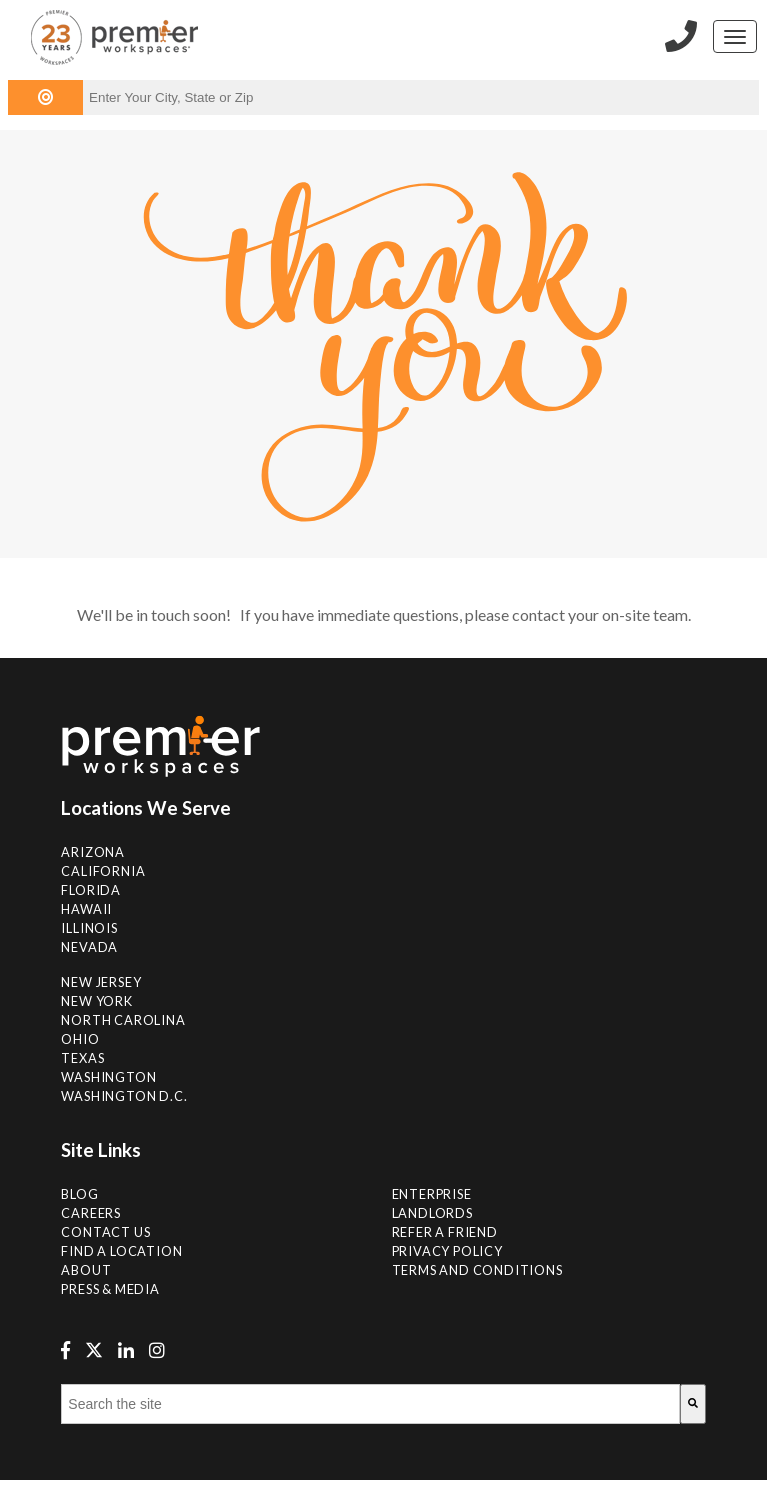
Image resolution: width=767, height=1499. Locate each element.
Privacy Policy (447, 1251)
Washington (108, 1077)
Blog (79, 1194)
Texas (82, 1058)
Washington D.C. (124, 1096)
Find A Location (121, 1251)
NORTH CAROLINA (123, 1020)
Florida (91, 890)
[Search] (693, 1404)
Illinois (89, 928)
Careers (91, 1213)
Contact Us (105, 1232)
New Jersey (101, 982)
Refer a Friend (445, 1232)
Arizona (93, 852)
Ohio (80, 1039)
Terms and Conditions (477, 1270)
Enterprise (432, 1194)
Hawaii (86, 909)
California (103, 871)
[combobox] (370, 1404)
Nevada (89, 947)
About (86, 1270)
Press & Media (110, 1289)
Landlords (432, 1213)
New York (96, 1001)
